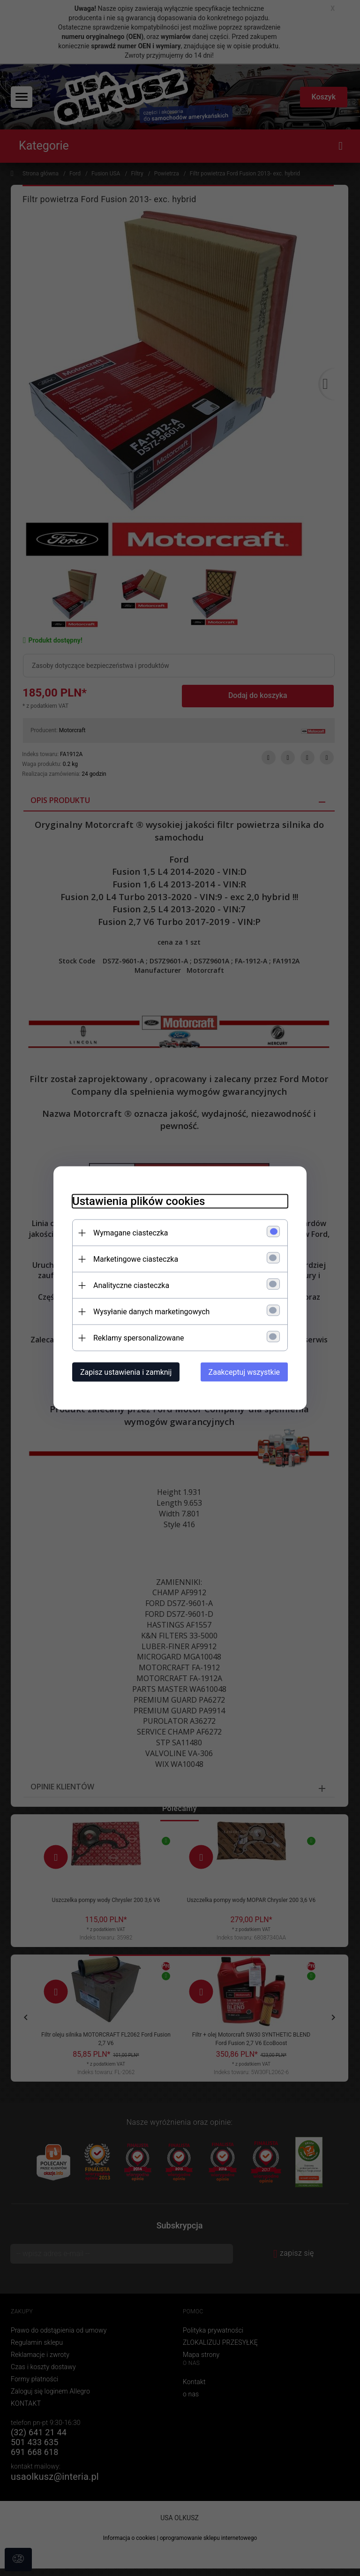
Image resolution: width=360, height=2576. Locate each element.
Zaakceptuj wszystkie (244, 1372)
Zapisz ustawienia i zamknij (126, 1372)
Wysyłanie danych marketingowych (151, 1311)
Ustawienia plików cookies (138, 1201)
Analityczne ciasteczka (131, 1285)
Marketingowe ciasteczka (135, 1259)
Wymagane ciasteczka (130, 1232)
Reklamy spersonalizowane (138, 1337)
